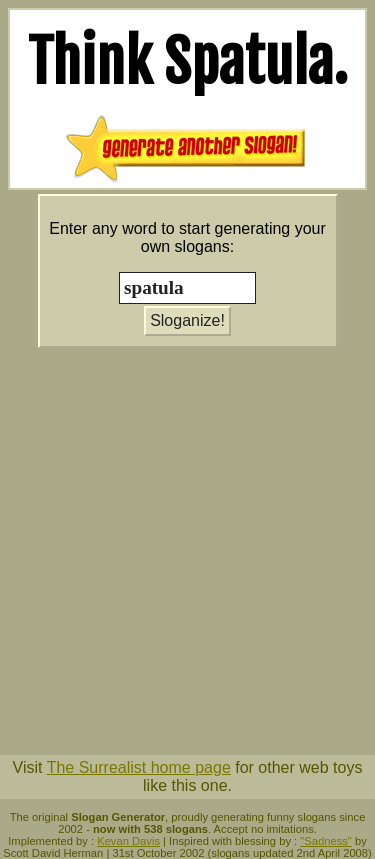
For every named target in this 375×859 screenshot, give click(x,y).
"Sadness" (325, 841)
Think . (188, 62)
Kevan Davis (128, 841)
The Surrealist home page (139, 767)
